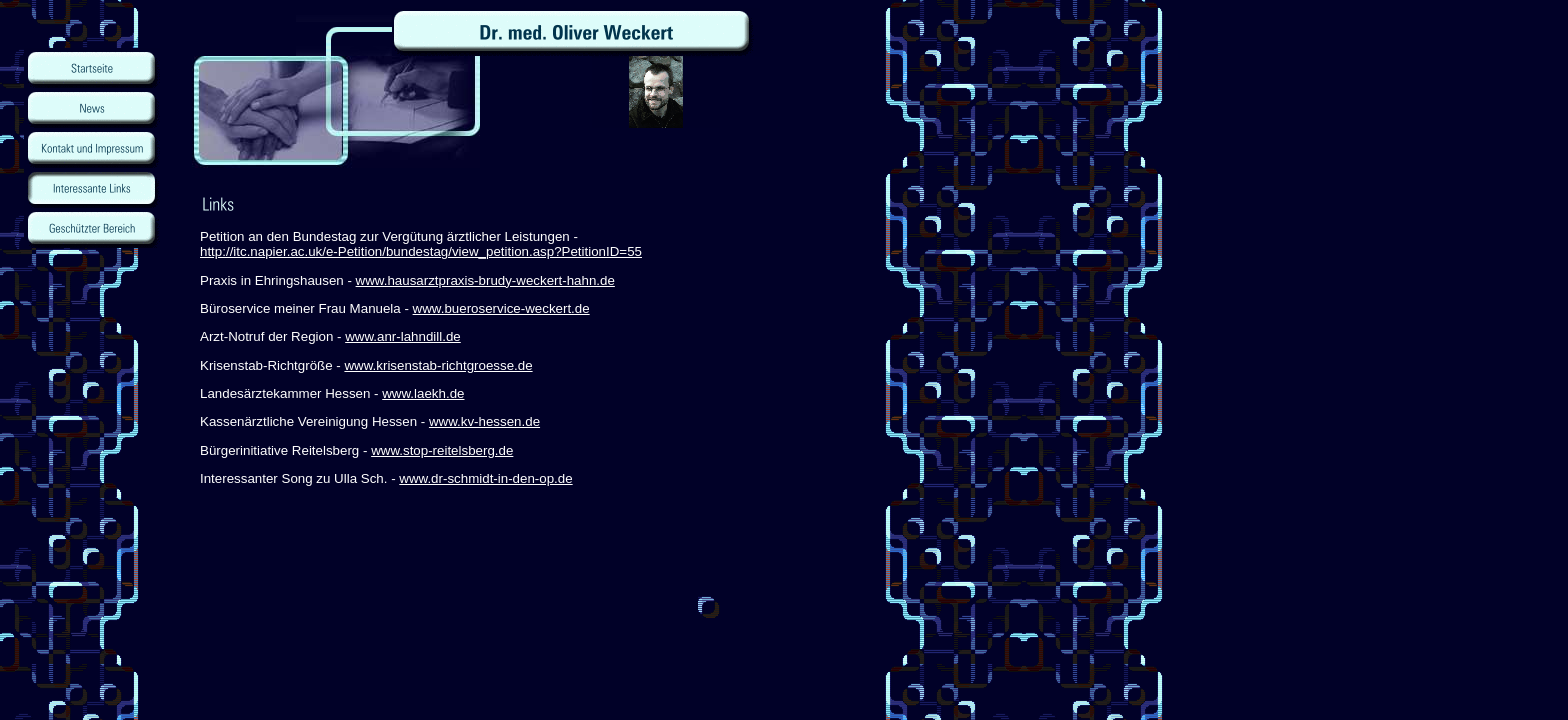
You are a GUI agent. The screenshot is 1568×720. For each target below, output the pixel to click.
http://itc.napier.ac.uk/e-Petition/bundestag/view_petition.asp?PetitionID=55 (421, 251)
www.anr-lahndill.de (403, 336)
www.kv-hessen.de (484, 421)
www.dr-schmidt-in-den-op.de (485, 478)
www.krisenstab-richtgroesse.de (438, 365)
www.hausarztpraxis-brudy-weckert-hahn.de (485, 280)
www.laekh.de (423, 393)
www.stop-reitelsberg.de (442, 450)
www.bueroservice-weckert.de (501, 308)
